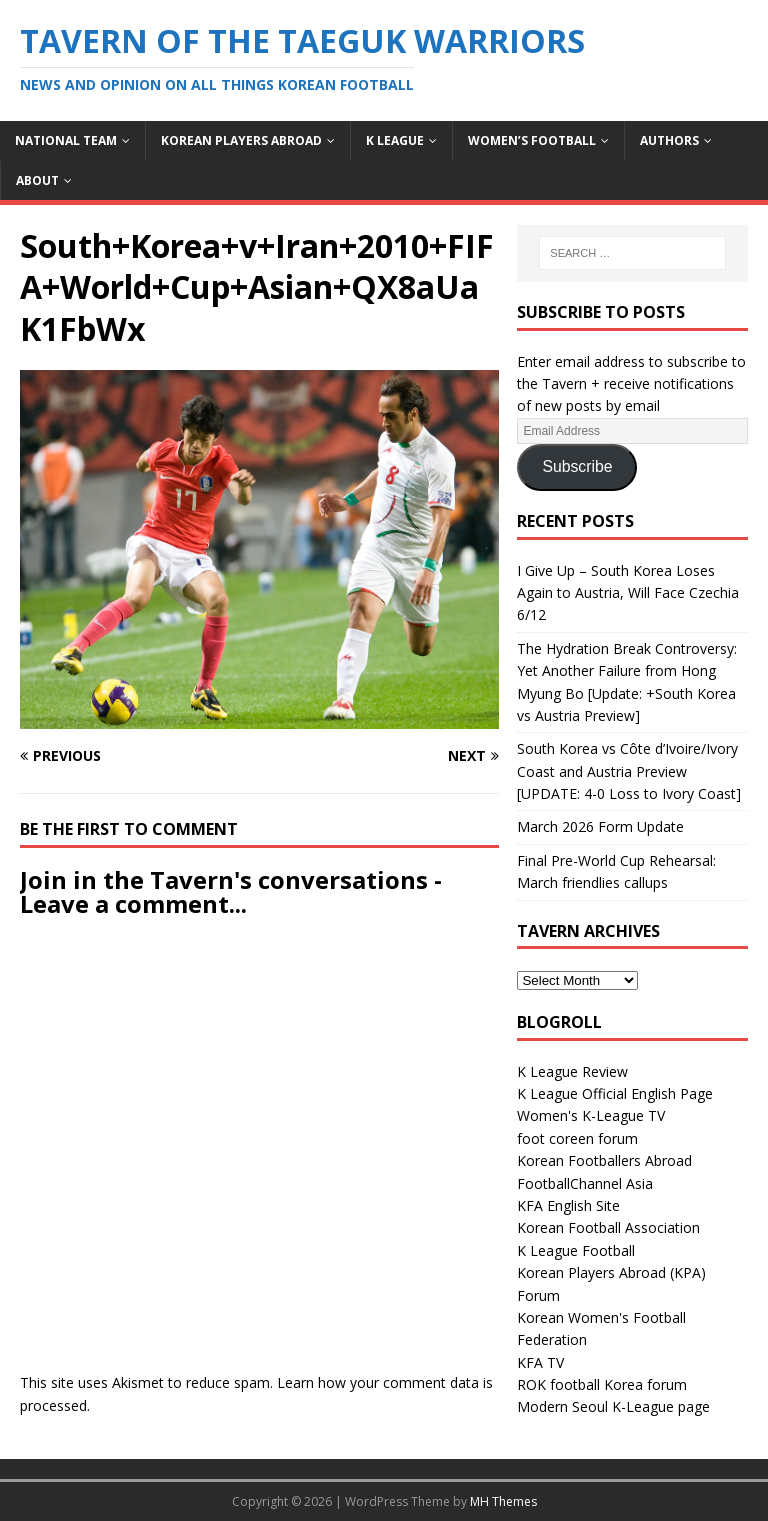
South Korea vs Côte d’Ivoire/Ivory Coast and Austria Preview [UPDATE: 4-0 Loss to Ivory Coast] (629, 771)
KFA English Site (568, 1205)
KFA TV (540, 1362)
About (37, 180)
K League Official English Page (615, 1093)
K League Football (576, 1250)
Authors (669, 140)
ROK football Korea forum (602, 1384)
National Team (66, 140)
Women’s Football (532, 140)
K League (395, 140)
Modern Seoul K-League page (613, 1406)
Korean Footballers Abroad (604, 1160)
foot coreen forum (577, 1138)
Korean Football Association (608, 1227)
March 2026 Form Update (600, 826)
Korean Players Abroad (241, 140)
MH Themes (503, 1501)
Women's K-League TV (591, 1115)
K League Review (572, 1071)
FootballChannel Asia (585, 1183)
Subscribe (577, 466)
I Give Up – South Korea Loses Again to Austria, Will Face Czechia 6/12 (628, 593)
